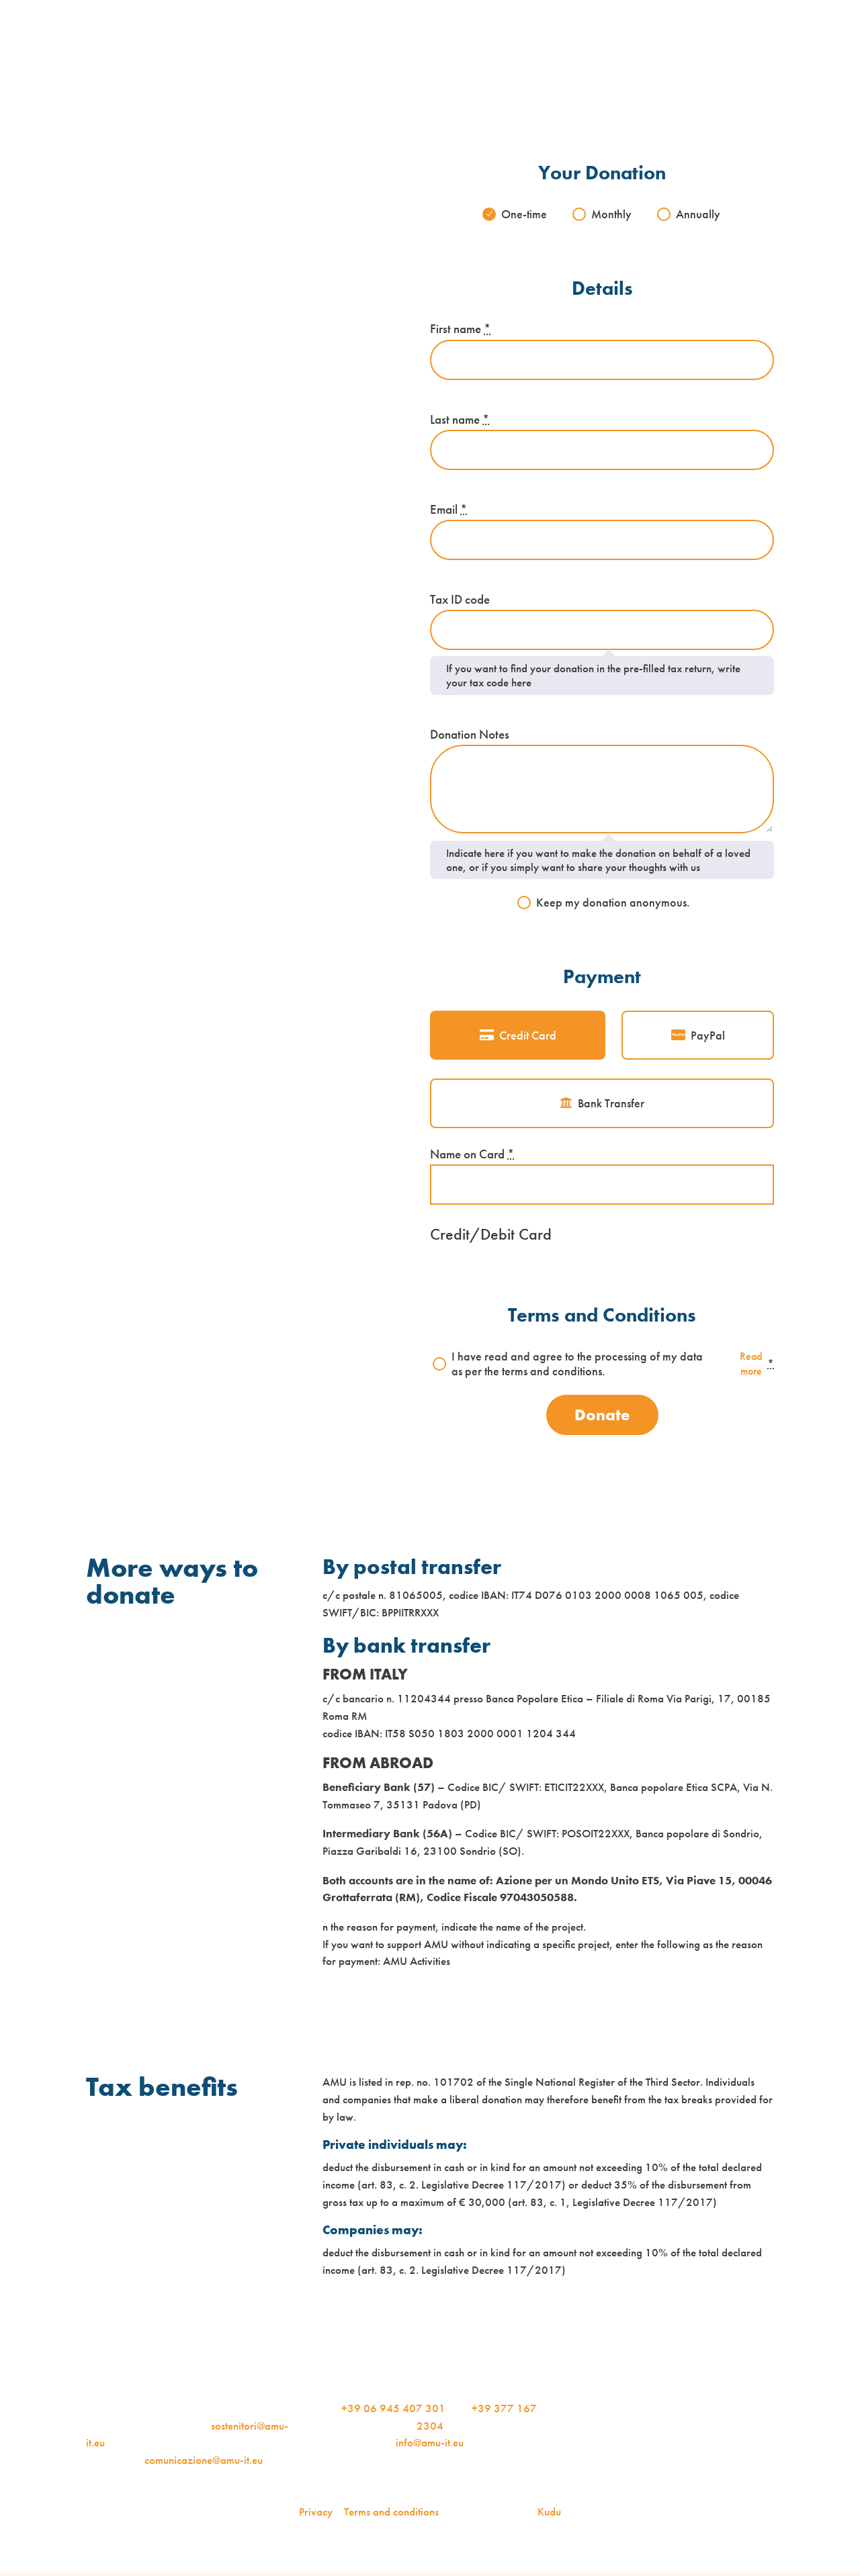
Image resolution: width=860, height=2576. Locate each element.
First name (460, 329)
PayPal (708, 1036)
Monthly (612, 214)
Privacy (316, 2515)
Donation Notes (469, 734)
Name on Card (472, 1155)
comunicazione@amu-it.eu (203, 2463)
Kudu (549, 2515)
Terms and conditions (391, 2515)
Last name (459, 419)
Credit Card (528, 1036)
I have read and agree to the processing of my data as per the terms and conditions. (613, 1365)
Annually (699, 214)
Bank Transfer (611, 1105)
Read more (739, 1365)
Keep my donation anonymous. (613, 903)
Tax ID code (460, 600)
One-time (523, 214)
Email (448, 509)
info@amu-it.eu (430, 2445)
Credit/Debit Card (491, 1235)
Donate (602, 1417)
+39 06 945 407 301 (393, 2410)
